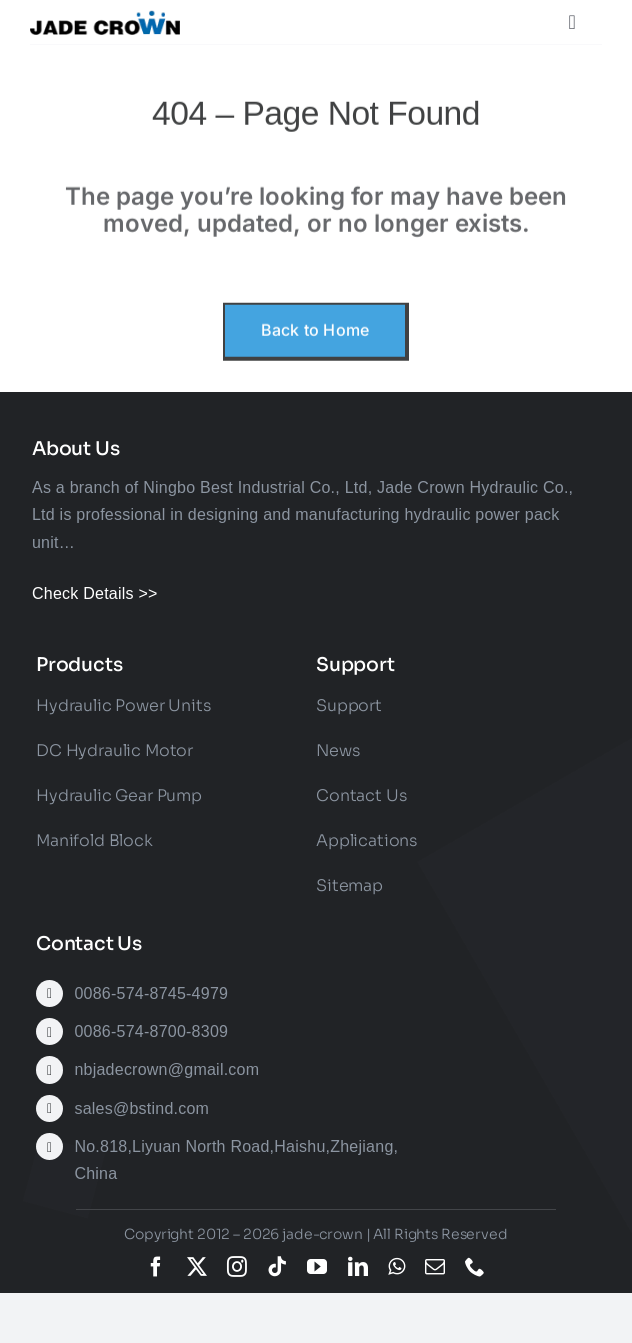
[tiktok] (277, 1267)
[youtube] (317, 1267)
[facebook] (156, 1267)
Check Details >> (95, 593)
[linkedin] (358, 1267)
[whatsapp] (396, 1267)
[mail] (435, 1267)
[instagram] (237, 1267)
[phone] (475, 1267)
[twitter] (197, 1267)
